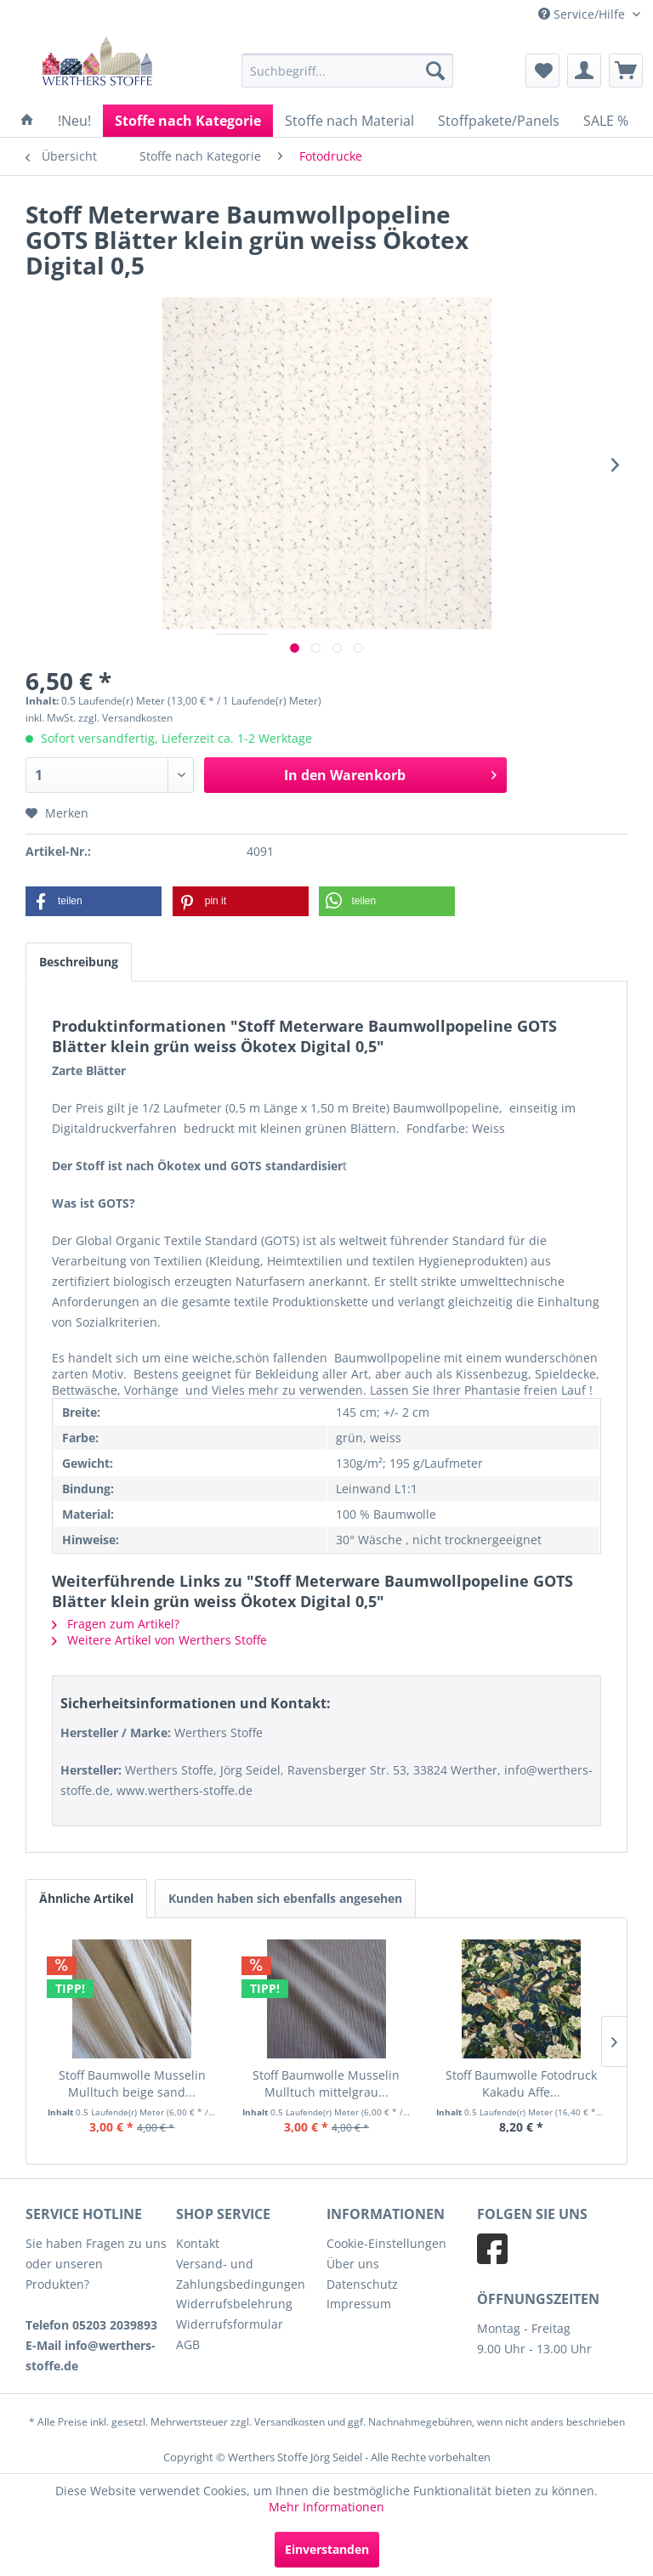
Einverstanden (327, 2549)
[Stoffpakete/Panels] (498, 121)
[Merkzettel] (542, 71)
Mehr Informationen (326, 2507)
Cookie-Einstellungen (386, 2243)
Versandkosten (289, 2422)
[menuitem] (347, 71)
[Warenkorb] (626, 71)
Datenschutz (362, 2284)
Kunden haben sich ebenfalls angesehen (285, 1898)
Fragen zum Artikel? (115, 1624)
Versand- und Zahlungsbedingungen (240, 2274)
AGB (188, 2344)
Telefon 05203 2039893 (91, 2325)
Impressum (358, 2304)
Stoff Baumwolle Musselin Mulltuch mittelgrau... (326, 2083)
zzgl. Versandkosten (125, 718)
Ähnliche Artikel (86, 1898)
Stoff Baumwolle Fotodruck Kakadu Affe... (521, 2083)
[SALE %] (605, 121)
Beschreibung (78, 962)
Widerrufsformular (229, 2324)
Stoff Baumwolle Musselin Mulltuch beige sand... (132, 2083)
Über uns (352, 2264)
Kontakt (197, 2243)
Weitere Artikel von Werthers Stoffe (159, 1640)
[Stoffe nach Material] (349, 121)
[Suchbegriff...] (347, 71)
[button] (94, 901)
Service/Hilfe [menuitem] (583, 14)
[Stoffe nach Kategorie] (188, 121)
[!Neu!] (74, 121)
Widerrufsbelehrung (234, 2304)
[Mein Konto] (584, 71)
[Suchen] (435, 71)
